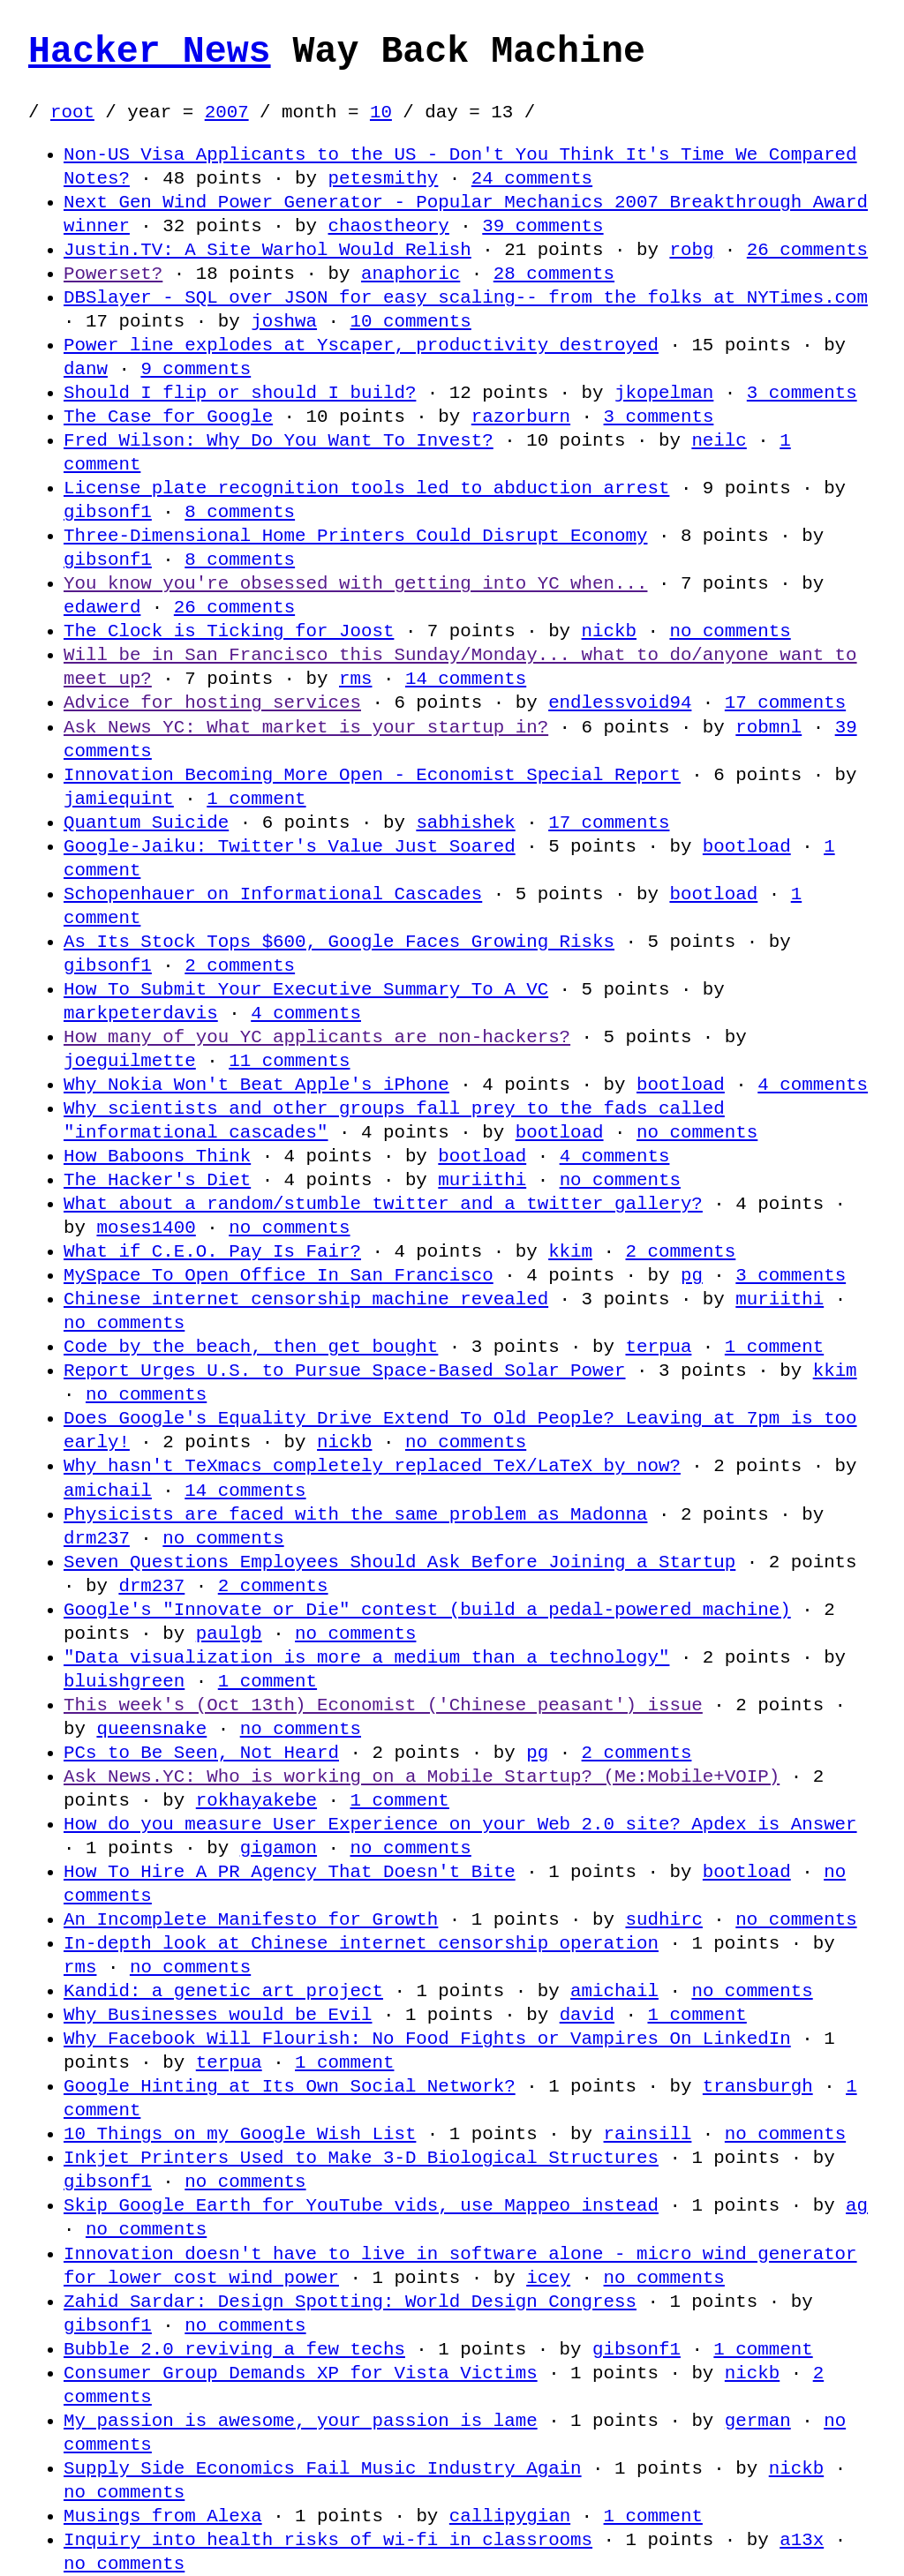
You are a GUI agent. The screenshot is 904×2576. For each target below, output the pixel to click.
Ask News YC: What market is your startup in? (306, 727)
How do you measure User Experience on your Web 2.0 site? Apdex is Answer (460, 1824)
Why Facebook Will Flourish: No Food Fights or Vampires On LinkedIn (427, 2038)
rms (355, 678)
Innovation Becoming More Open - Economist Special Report (372, 774)
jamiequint (119, 798)
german (758, 2420)
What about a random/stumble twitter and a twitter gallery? (383, 1203)
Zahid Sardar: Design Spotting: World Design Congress (350, 2301)
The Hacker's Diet (157, 1180)
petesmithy (383, 178)
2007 (227, 112)
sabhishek (465, 822)
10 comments (410, 321)
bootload (747, 846)
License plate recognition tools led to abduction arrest (366, 488)
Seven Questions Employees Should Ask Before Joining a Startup (399, 1562)
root (72, 112)
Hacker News (149, 52)
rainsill (647, 2134)
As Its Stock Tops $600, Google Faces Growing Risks (339, 941)
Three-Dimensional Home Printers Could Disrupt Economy (355, 535)
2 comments (240, 965)
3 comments (802, 392)
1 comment (256, 798)
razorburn (520, 416)
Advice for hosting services (212, 702)
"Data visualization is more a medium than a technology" (366, 1657)
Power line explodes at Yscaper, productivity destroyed (361, 345)
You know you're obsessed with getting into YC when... (355, 583)
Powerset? (113, 273)
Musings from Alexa (163, 2516)
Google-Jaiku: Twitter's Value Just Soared (290, 846)
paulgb (229, 1633)
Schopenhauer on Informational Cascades (273, 894)
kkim (570, 1251)
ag (857, 2205)
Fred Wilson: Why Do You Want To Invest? (278, 440)
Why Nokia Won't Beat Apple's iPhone (256, 1084)
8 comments (240, 511)
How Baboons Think (157, 1156)
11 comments (289, 1060)
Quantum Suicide (146, 822)
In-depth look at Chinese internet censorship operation (361, 1943)
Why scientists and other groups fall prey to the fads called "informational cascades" (394, 1120)
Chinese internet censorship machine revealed (306, 1299)
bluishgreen (124, 1681)
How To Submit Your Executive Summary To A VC (306, 989)
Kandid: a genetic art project (223, 1991)
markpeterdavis (141, 1013)
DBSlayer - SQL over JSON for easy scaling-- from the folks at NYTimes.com (466, 297)
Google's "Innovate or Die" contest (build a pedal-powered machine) (427, 1609)
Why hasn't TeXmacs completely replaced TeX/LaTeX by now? (372, 1465)
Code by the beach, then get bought (251, 1346)
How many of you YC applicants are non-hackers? (317, 1037)
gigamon (278, 1848)
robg (691, 249)
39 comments (542, 226)
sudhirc (663, 1919)
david (587, 2014)
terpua (658, 1346)
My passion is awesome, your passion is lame (301, 2420)
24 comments (531, 178)
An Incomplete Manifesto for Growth (251, 1919)
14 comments (465, 678)
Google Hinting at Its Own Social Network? (290, 2086)
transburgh (758, 2086)
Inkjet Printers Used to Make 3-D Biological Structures (361, 2157)
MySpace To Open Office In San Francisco (278, 1275)
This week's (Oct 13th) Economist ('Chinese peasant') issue (383, 1705)
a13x (802, 2539)
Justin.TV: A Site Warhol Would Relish (267, 249)
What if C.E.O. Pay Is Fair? (212, 1251)
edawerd (102, 607)
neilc (718, 440)
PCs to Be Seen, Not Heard (201, 1752)
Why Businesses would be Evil (218, 2014)
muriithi (482, 1180)
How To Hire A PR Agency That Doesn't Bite (290, 1871)
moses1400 (145, 1227)
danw (86, 369)
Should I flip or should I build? (240, 392)
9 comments (195, 369)
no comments (729, 631)
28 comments (553, 273)
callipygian (509, 2516)
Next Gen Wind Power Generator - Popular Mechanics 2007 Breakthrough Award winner (466, 214)
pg (692, 1275)
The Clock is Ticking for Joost (229, 631)
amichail (108, 1490)
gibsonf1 (108, 511)
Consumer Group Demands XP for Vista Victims (301, 2373)
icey (548, 2277)
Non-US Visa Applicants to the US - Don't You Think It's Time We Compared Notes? (460, 166)
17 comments (785, 702)
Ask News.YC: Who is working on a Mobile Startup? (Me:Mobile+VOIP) (422, 1776)
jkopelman (663, 392)
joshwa (284, 321)
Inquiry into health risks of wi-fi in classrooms (328, 2539)
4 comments (306, 1013)
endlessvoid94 (619, 702)
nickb (608, 631)
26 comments (807, 249)
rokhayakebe (256, 1800)
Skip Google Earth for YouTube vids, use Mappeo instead (361, 2205)
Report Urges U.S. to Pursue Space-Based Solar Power (344, 1370)
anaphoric (410, 273)
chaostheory (388, 226)
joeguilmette (130, 1060)
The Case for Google (168, 416)
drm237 (97, 1538)
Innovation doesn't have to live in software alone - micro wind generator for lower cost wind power (460, 2266)
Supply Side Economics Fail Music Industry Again (322, 2468)
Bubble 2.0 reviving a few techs (234, 2349)
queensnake (151, 1728)
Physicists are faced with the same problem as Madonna (355, 1514)
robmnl (768, 727)
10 (381, 112)
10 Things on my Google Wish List (240, 2134)
